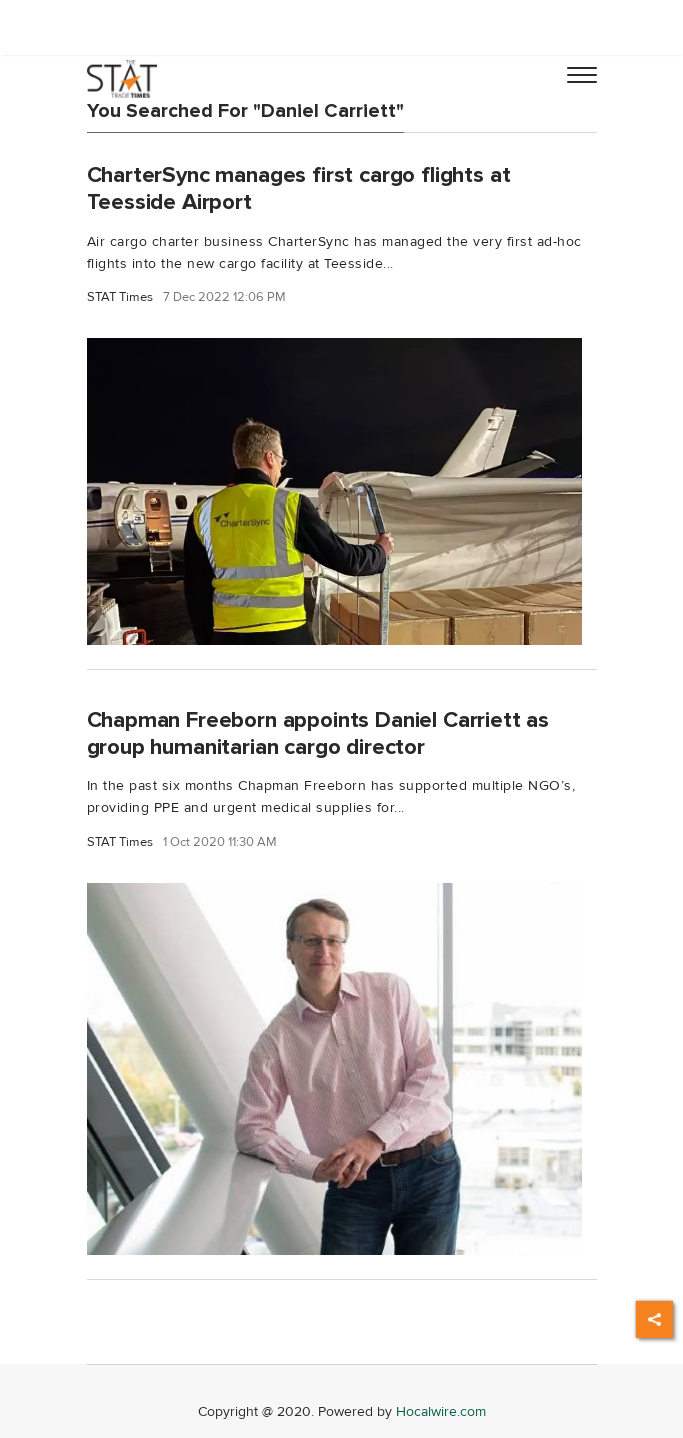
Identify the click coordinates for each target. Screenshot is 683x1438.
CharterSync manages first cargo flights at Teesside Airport (299, 188)
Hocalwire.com (441, 1411)
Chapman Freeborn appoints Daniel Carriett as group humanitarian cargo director (318, 733)
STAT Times (120, 297)
